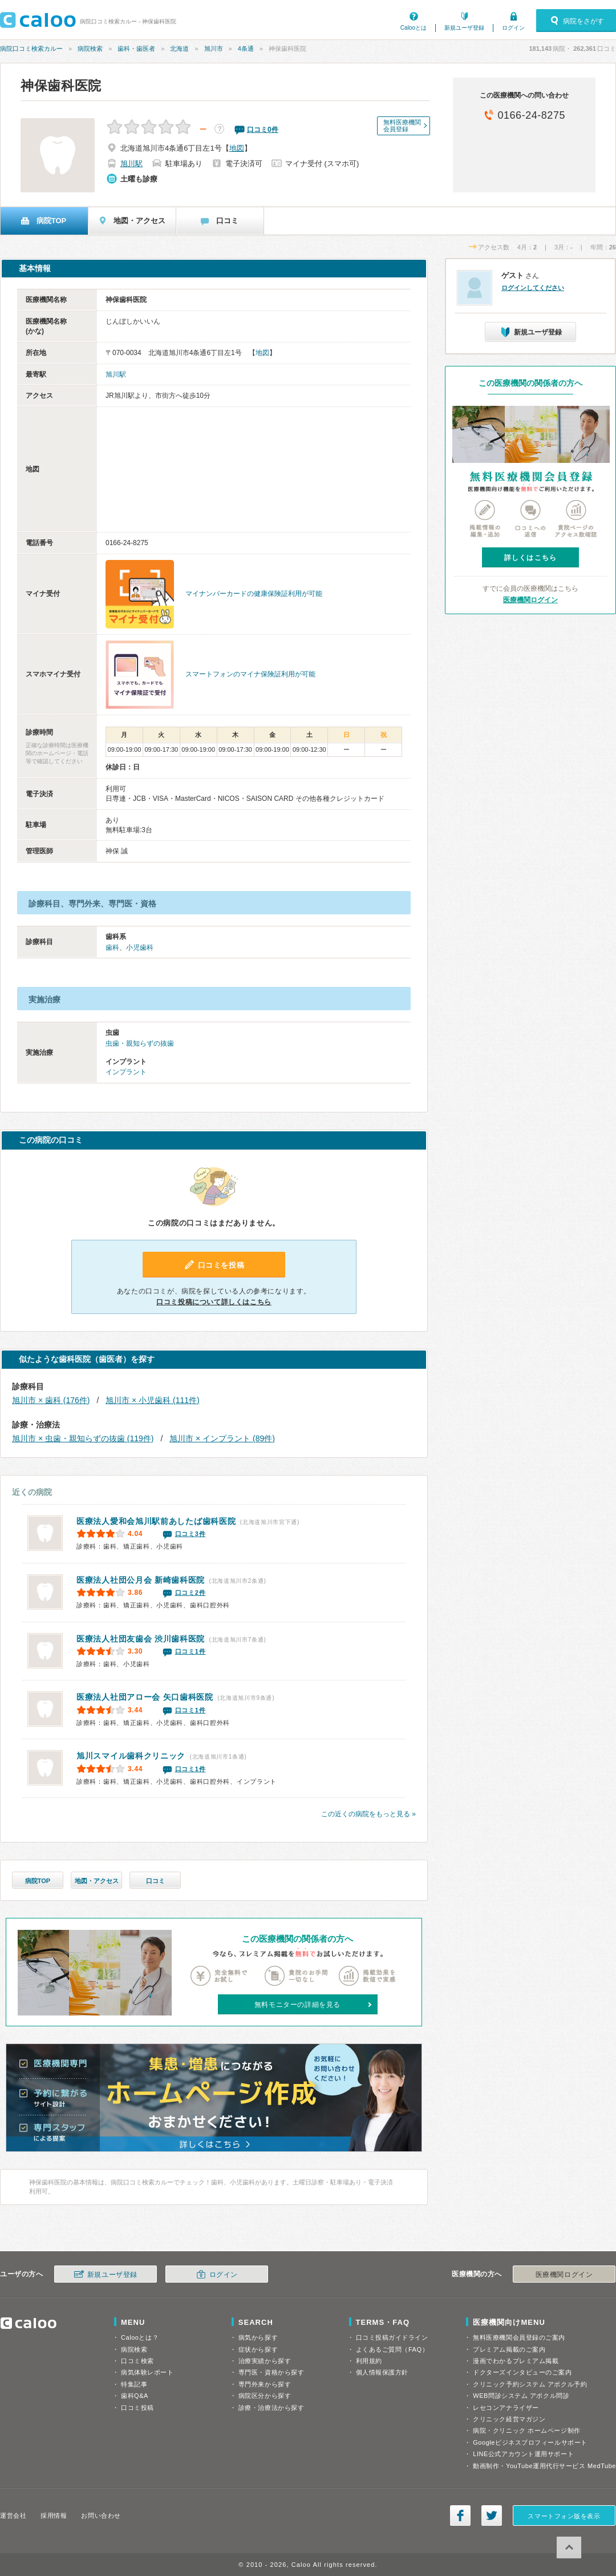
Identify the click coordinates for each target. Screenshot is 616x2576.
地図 (236, 148)
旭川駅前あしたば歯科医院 (156, 1521)
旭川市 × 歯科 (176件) (51, 1400)
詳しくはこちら (530, 558)
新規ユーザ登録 (464, 28)
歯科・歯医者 (136, 48)
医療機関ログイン (530, 600)
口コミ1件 (190, 1651)
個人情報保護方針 (382, 2372)
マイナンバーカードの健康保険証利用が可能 (253, 594)
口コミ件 (262, 130)
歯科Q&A (134, 2395)
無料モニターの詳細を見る (297, 2005)
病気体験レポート (147, 2372)
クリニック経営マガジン (509, 2419)
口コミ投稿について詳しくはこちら (213, 1302)
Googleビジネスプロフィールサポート (530, 2442)
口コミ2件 (190, 1592)
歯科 (112, 948)
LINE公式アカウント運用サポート (523, 2453)
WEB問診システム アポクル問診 (521, 2395)
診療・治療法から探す (271, 2407)
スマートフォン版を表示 (564, 2516)
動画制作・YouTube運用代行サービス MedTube (544, 2465)
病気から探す (258, 2337)
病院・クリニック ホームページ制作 (526, 2430)
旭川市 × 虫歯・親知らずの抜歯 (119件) (83, 1438)
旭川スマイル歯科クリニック (130, 1755)
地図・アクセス (97, 1880)
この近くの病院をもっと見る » (368, 1814)
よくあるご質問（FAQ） (392, 2349)
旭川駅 (131, 163)
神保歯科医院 (61, 85)
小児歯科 (139, 948)
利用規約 (369, 2360)
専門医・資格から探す (271, 2372)
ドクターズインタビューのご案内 (522, 2372)
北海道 (179, 48)
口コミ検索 (137, 2360)
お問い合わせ (100, 2515)
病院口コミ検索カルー (31, 48)
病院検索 (90, 48)
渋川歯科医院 (140, 1638)
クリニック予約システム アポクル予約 (530, 2384)
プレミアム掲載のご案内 (509, 2349)
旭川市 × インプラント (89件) (222, 1438)
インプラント (126, 1072)
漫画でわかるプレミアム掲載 (515, 2360)
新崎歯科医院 (140, 1580)
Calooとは (413, 28)
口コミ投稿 (137, 2407)
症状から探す (258, 2349)
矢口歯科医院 (144, 1697)
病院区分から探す (264, 2395)
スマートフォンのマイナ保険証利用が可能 (250, 674)
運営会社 (13, 2515)
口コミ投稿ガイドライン (392, 2337)
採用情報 (53, 2515)
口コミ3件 (190, 1533)
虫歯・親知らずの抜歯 (140, 1043)
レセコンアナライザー (506, 2407)
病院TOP (37, 1880)
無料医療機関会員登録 (402, 125)
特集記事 (134, 2384)
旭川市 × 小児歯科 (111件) (153, 1400)
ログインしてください (532, 287)
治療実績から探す (264, 2360)
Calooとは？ (140, 2337)
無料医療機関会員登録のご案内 (519, 2337)
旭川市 (213, 48)
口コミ (155, 1880)
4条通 (246, 48)
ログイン (513, 28)
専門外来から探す (264, 2384)
